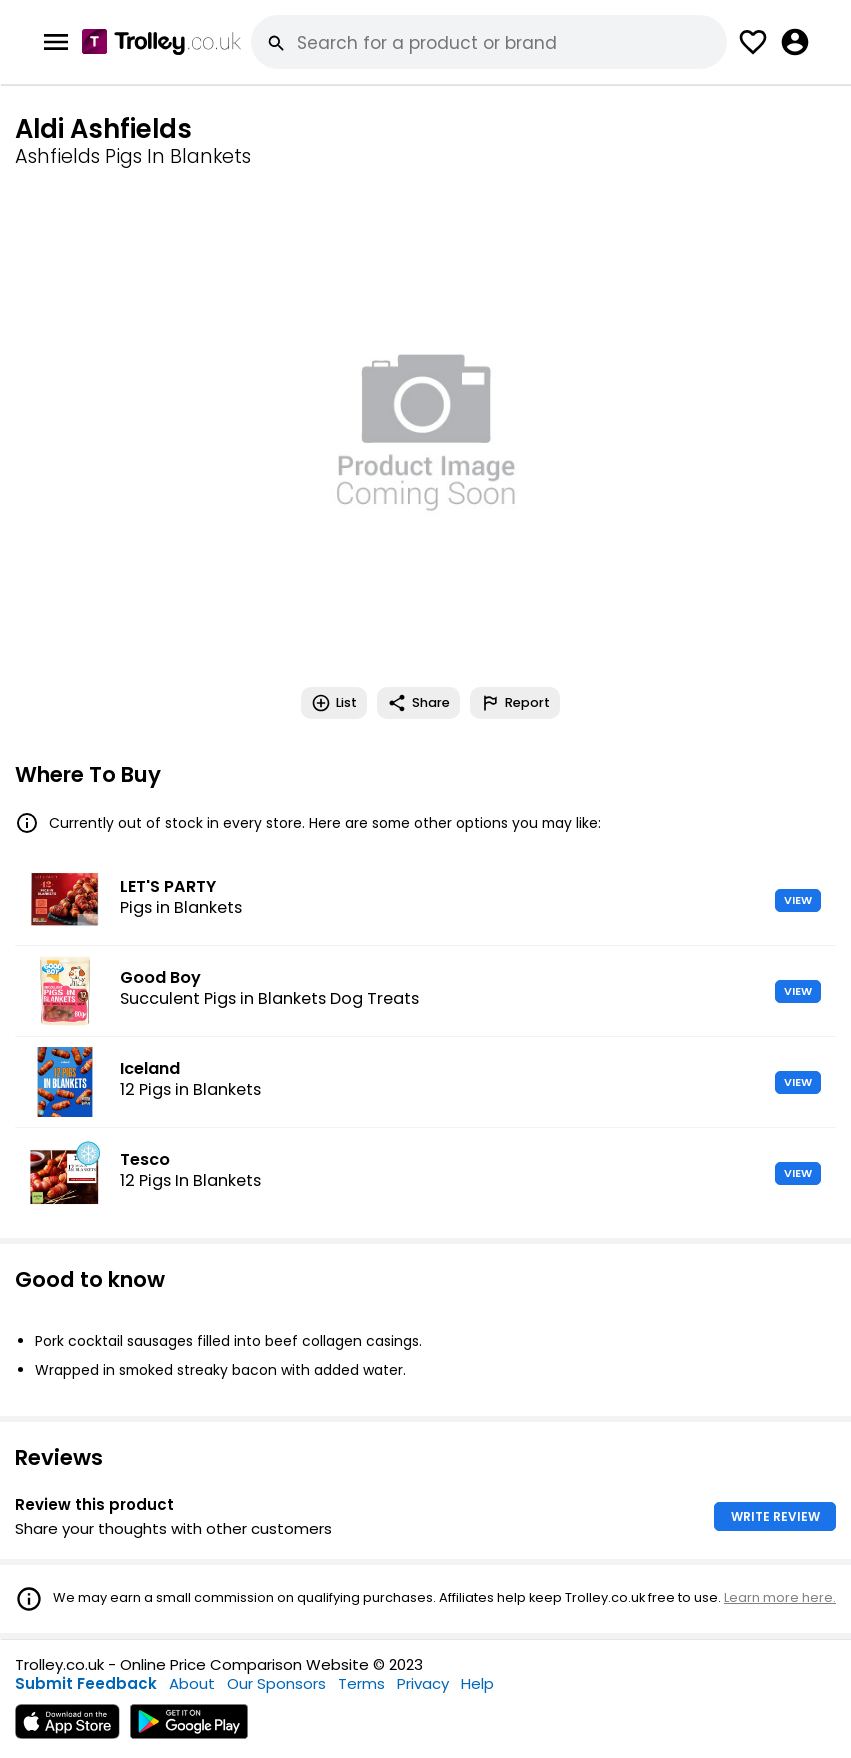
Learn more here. (780, 1597)
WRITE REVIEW (775, 1516)
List (334, 703)
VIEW (798, 900)
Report (515, 703)
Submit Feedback (86, 1683)
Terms (361, 1683)
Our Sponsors (276, 1683)
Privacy (423, 1683)
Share (418, 703)
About (192, 1683)
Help (477, 1683)
